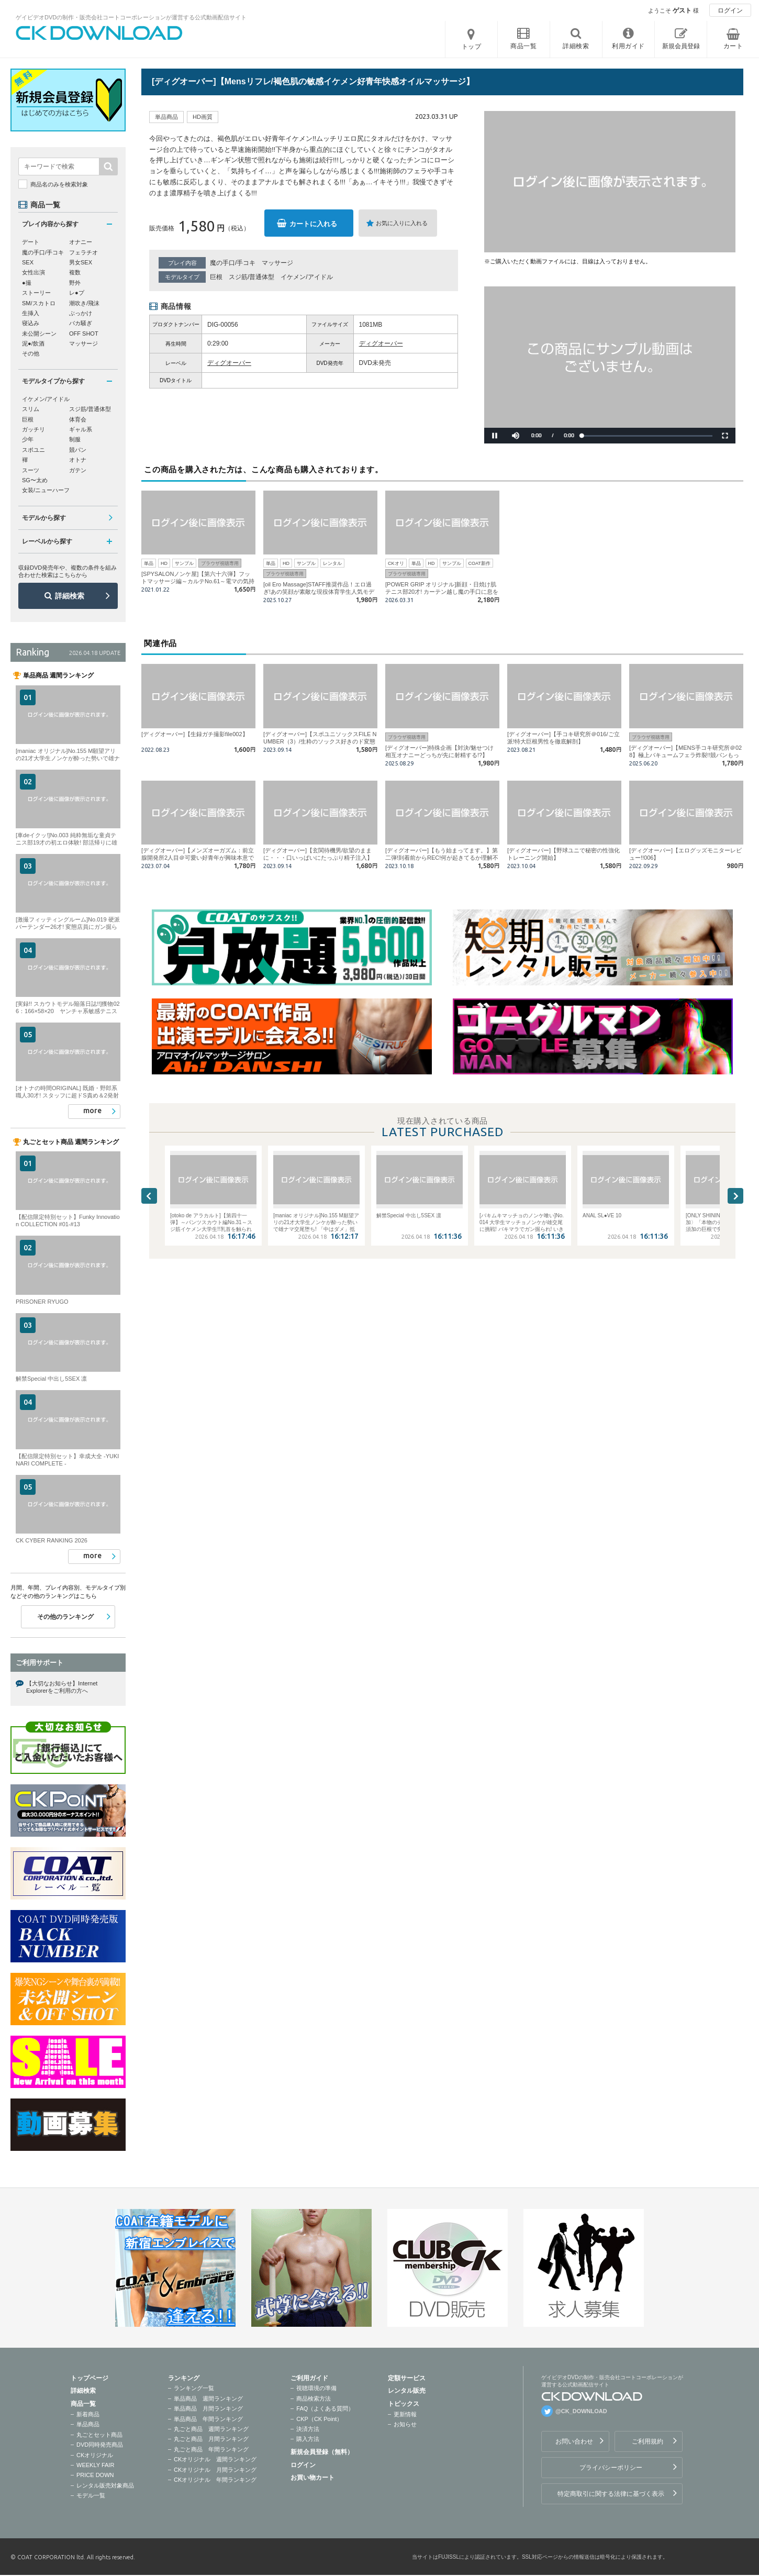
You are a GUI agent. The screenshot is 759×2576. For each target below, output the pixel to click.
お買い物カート (312, 2477)
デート (30, 242)
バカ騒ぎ (80, 323)
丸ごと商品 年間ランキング (211, 2449)
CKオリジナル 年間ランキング (215, 2480)
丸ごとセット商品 (99, 2434)
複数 (75, 272)
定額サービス (407, 2378)
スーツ (30, 470)
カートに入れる (313, 224)
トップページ (89, 2378)
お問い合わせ (574, 2441)
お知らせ (405, 2424)
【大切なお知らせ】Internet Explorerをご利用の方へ (61, 1687)
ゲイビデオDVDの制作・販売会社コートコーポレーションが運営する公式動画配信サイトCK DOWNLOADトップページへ (99, 33)
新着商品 (87, 2414)
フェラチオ (83, 252)
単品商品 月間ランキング (208, 2408)
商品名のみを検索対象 (59, 184)
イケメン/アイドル (306, 277)
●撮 (26, 283)
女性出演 (33, 272)
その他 (30, 353)
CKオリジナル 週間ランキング (215, 2459)
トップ (472, 46)
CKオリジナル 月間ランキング (215, 2470)
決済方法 (307, 2429)
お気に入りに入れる (402, 223)
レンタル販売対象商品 (105, 2485)
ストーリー (36, 293)
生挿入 (30, 313)
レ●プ (76, 293)
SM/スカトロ (38, 303)
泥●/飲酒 (33, 343)
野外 (75, 283)
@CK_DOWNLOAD (581, 2411)
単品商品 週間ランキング (208, 2398)
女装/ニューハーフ (46, 490)
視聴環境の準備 (316, 2388)
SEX (28, 262)
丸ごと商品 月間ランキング (211, 2439)
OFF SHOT (83, 333)
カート (733, 46)
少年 (28, 439)
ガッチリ (33, 429)
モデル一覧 (90, 2495)
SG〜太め (35, 480)
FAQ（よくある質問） (325, 2408)
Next (735, 1196)
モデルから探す (44, 517)
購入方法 (307, 2439)
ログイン (730, 10)
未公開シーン (39, 333)
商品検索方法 (313, 2398)
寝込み (30, 323)
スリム (30, 409)
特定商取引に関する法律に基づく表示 (610, 2493)
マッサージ (277, 263)
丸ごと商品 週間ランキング (211, 2429)
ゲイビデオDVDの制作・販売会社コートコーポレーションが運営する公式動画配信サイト (131, 17)
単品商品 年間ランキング (208, 2419)
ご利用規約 (647, 2441)
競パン (77, 450)
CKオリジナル (94, 2455)
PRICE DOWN (95, 2475)
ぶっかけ (80, 313)
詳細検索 (69, 596)
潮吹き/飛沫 (84, 303)
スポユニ (33, 450)
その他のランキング (65, 1616)
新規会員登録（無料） (322, 2452)
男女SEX (80, 262)
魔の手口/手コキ (232, 263)
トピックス (403, 2403)
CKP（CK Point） (319, 2419)
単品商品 (87, 2424)
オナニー (80, 242)
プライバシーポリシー (610, 2467)
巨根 (216, 277)
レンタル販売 (407, 2390)
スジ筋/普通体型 (251, 277)
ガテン (77, 470)
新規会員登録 (681, 46)
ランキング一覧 (194, 2388)
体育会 (77, 419)
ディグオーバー (381, 343)
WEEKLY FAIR (95, 2465)
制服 (75, 439)
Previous (149, 1196)
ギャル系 (80, 429)
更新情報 (405, 2414)
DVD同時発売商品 (99, 2444)
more (92, 1110)
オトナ (77, 460)
